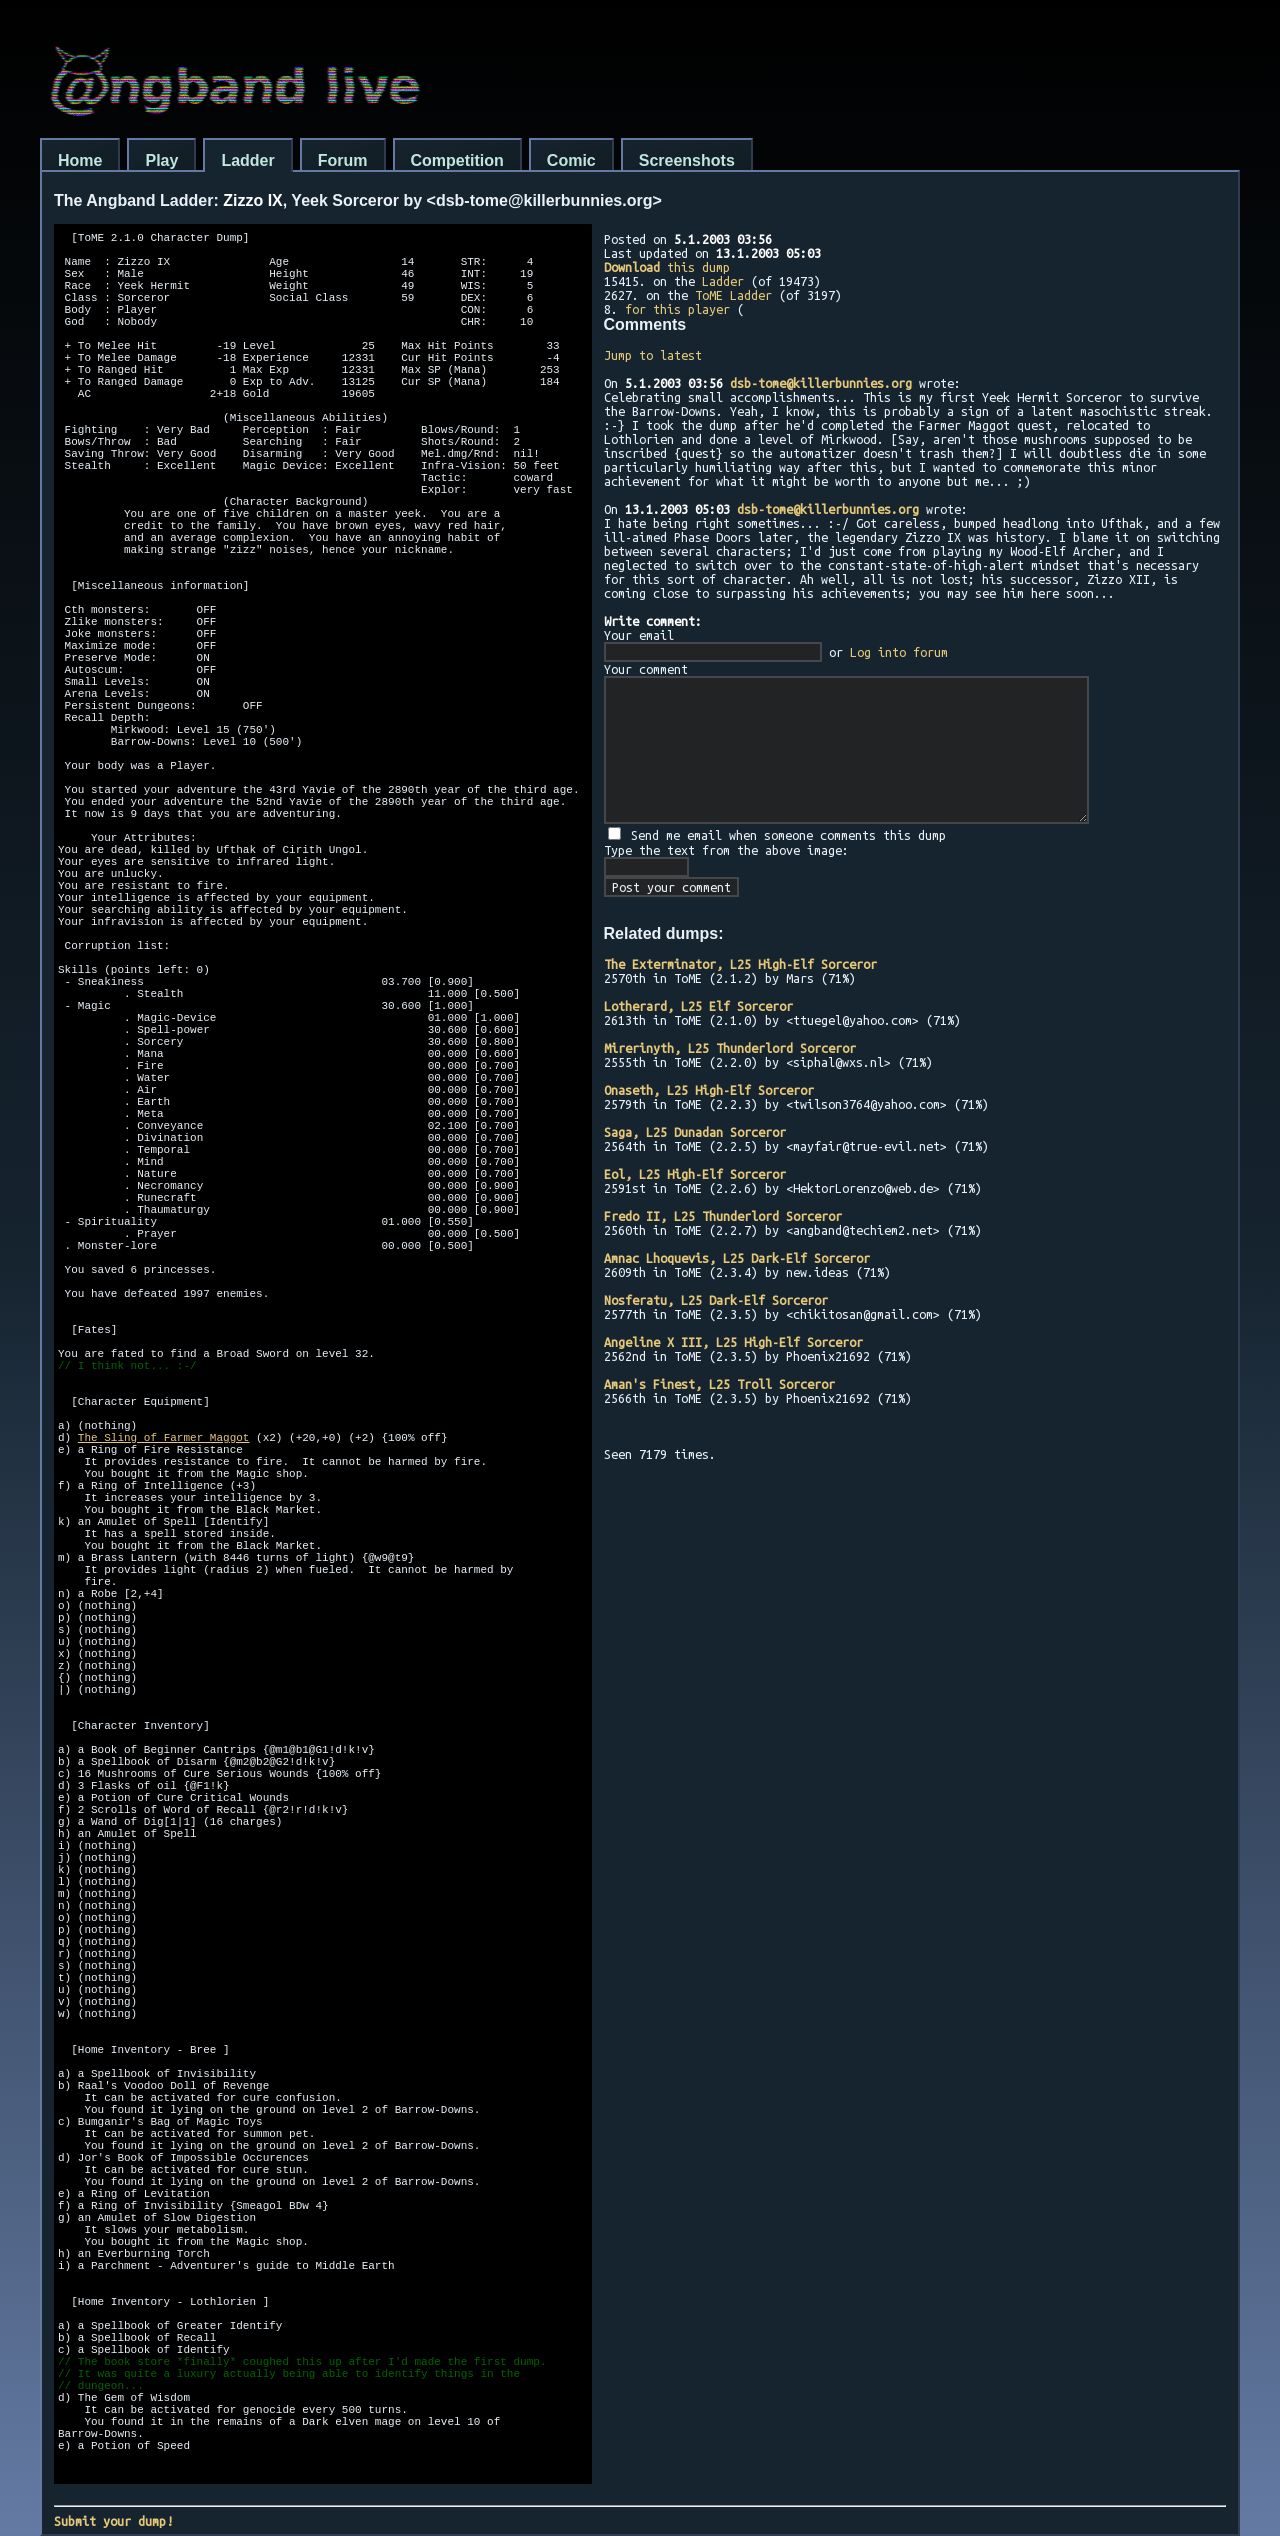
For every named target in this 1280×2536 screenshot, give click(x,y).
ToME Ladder (733, 295)
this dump (667, 267)
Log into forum (899, 652)
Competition (457, 160)
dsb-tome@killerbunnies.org (821, 383)
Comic (571, 160)
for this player (677, 309)
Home (80, 160)
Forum (343, 160)
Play (161, 160)
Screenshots (687, 160)
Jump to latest (653, 355)
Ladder (247, 160)
